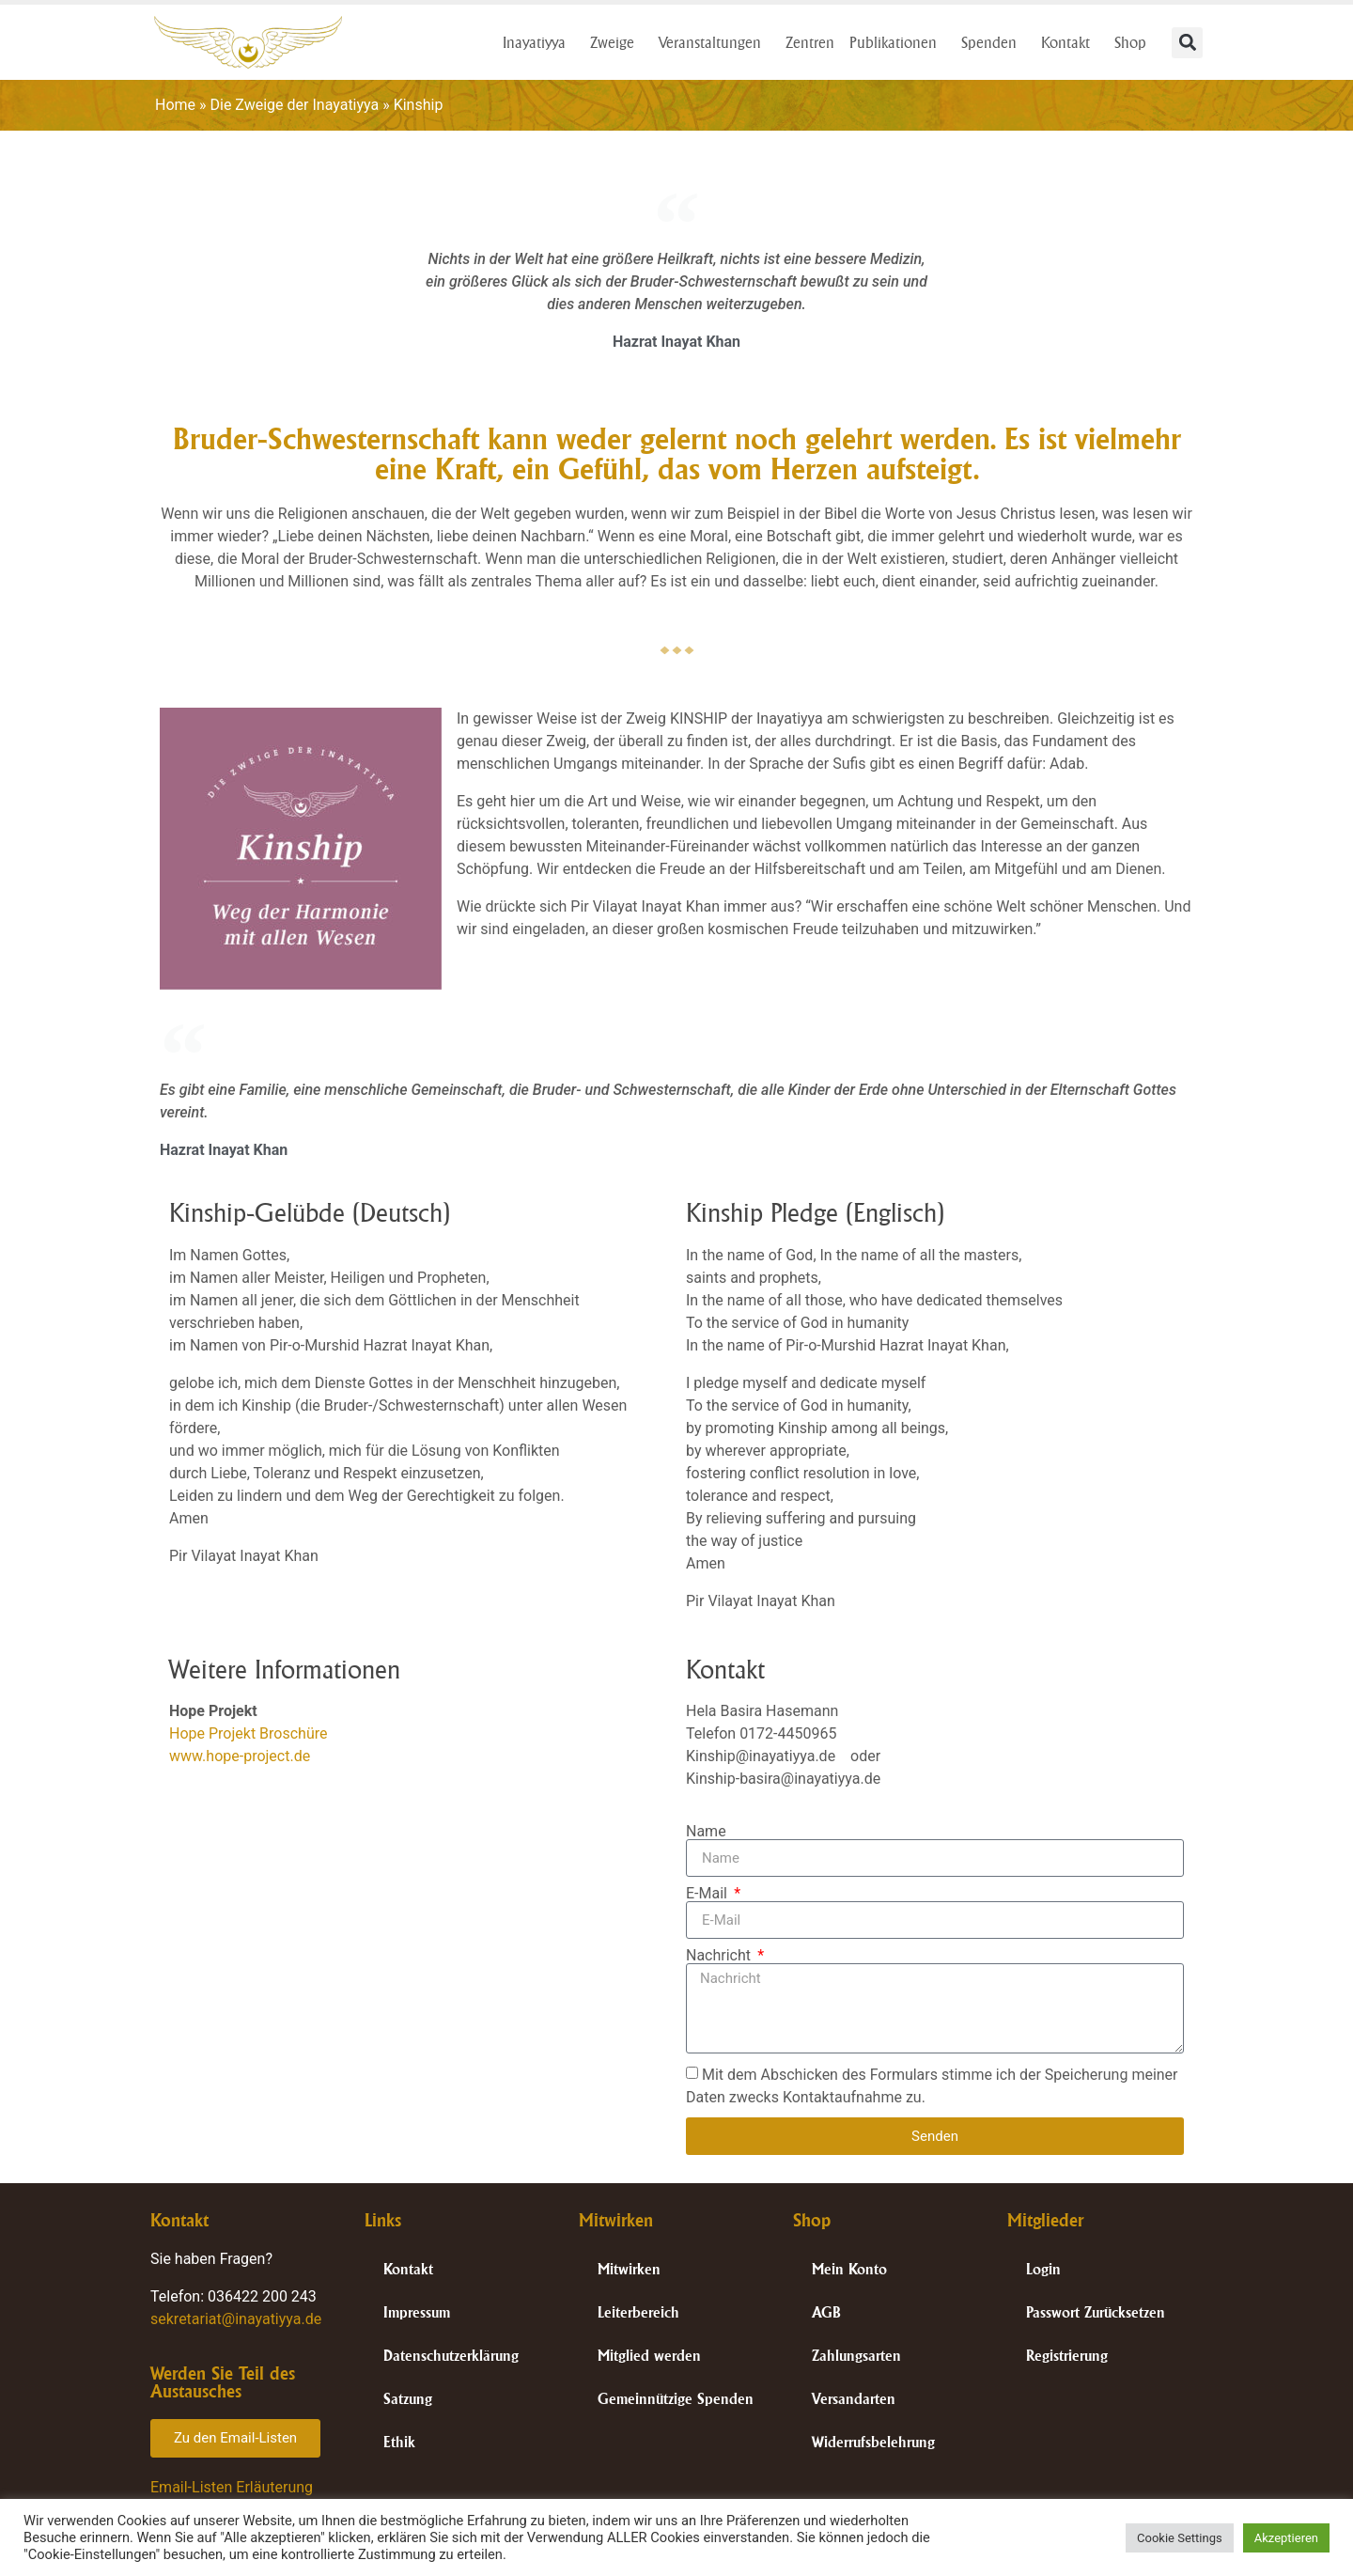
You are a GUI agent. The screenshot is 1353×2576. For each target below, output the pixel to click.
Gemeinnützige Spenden (676, 2399)
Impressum (416, 2312)
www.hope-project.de (239, 1756)
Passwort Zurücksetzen (1095, 2312)
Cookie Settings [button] (1179, 2538)
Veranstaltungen (714, 42)
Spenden (993, 42)
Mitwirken (629, 2269)
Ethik (399, 2442)
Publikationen (897, 42)
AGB (826, 2312)
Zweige (617, 42)
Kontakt (1070, 42)
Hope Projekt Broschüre (248, 1733)
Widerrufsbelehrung (873, 2442)
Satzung (407, 2399)
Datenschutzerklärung (451, 2356)
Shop (1135, 42)
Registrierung (1067, 2356)
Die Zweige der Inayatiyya (295, 105)
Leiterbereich (638, 2312)
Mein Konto (849, 2269)
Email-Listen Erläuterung (231, 2487)
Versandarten (853, 2399)
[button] (1187, 42)
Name (706, 1831)
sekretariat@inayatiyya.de (235, 2319)
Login (1043, 2269)
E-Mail (708, 1893)
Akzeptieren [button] (1286, 2538)
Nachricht (720, 1955)
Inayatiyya (539, 42)
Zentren (809, 42)
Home (175, 105)
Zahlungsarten (856, 2356)
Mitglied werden (649, 2356)
